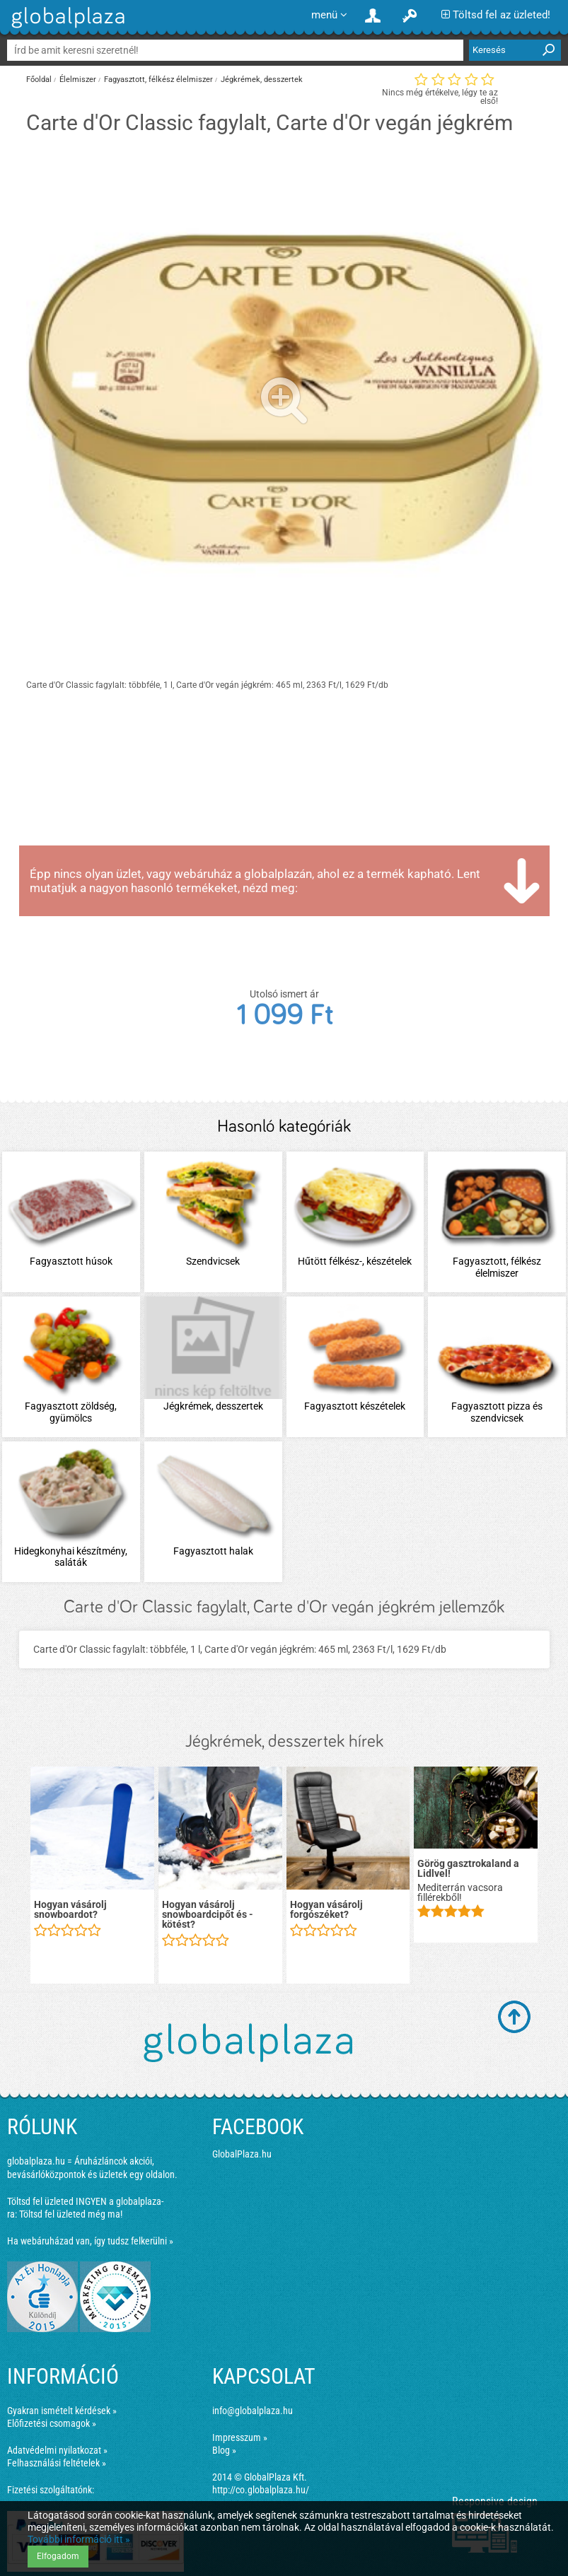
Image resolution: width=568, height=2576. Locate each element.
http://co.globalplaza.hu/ (260, 2489)
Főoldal (39, 79)
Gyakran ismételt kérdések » (62, 2410)
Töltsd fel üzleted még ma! (70, 2214)
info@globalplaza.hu (252, 2410)
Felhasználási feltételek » (56, 2463)
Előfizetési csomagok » (51, 2423)
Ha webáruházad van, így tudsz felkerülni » (90, 2241)
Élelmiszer (77, 79)
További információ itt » (79, 2539)
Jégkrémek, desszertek (262, 79)
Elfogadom (58, 2556)
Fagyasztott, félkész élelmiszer (158, 79)
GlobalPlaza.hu (242, 2154)
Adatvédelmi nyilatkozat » (57, 2450)
